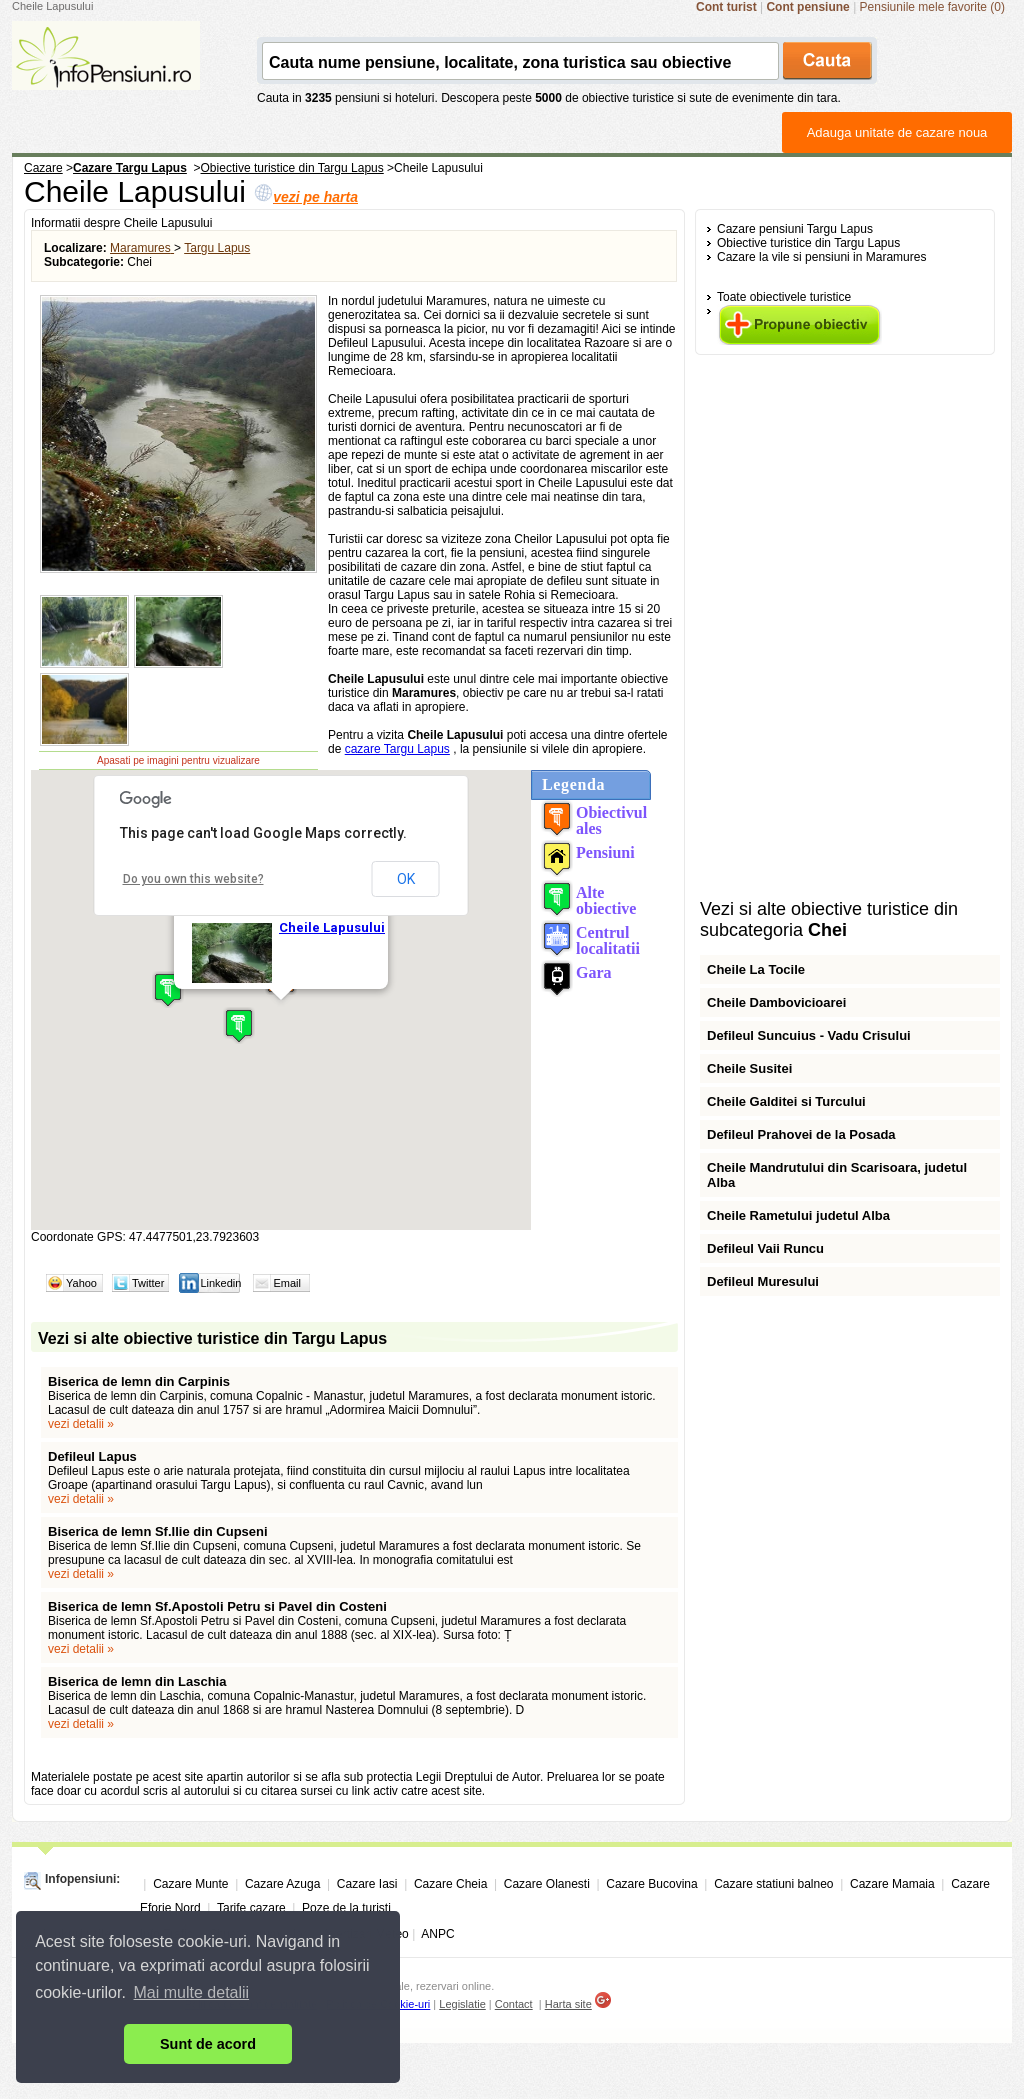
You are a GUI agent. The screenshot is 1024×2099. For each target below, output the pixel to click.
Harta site (568, 2004)
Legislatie (462, 2004)
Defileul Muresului (763, 1281)
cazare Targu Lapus (397, 749)
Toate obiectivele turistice (784, 297)
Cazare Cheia (450, 1884)
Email (287, 1283)
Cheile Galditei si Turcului (786, 1101)
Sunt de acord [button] (208, 2044)
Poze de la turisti (346, 1908)
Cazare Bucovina (651, 1884)
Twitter (148, 1283)
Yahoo (81, 1283)
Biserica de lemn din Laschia (137, 1681)
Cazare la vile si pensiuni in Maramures (821, 257)
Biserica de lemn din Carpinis (139, 1381)
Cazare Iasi (367, 1884)
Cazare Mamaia (892, 1884)
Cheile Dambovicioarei (776, 1002)
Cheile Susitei (749, 1068)
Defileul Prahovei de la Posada (801, 1134)
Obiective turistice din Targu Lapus (808, 243)
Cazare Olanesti (547, 1884)
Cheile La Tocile (756, 969)
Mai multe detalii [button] (192, 1992)
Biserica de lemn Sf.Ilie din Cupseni (158, 1531)
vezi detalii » (81, 1424)
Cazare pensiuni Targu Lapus (795, 229)
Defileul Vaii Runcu (765, 1248)
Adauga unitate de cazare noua (897, 132)
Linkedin (220, 1283)
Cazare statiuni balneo (773, 1884)
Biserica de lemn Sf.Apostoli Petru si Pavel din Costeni (217, 1606)
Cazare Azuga (282, 1884)
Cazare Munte (190, 1884)
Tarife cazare (251, 1908)
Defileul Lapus (92, 1456)
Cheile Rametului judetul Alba (798, 1215)
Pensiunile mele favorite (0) (932, 7)
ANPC (437, 1934)
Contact (514, 2004)
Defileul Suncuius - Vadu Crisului (809, 1035)
